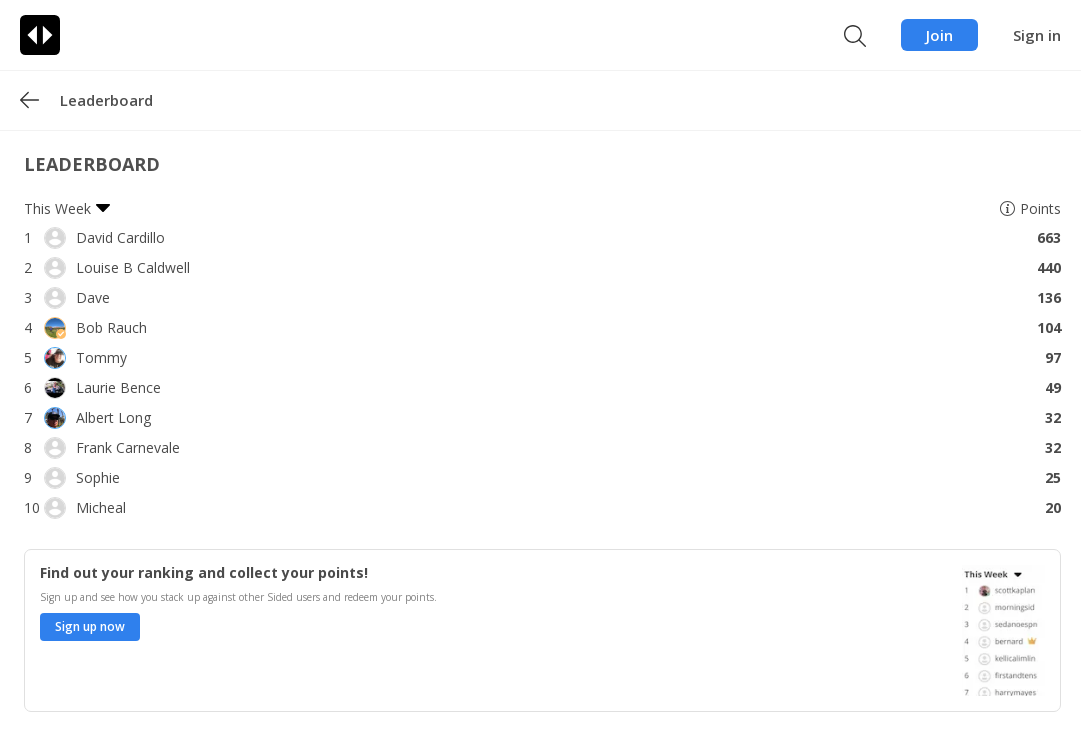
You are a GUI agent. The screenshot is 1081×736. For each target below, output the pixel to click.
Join (939, 35)
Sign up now (90, 626)
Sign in (1037, 35)
